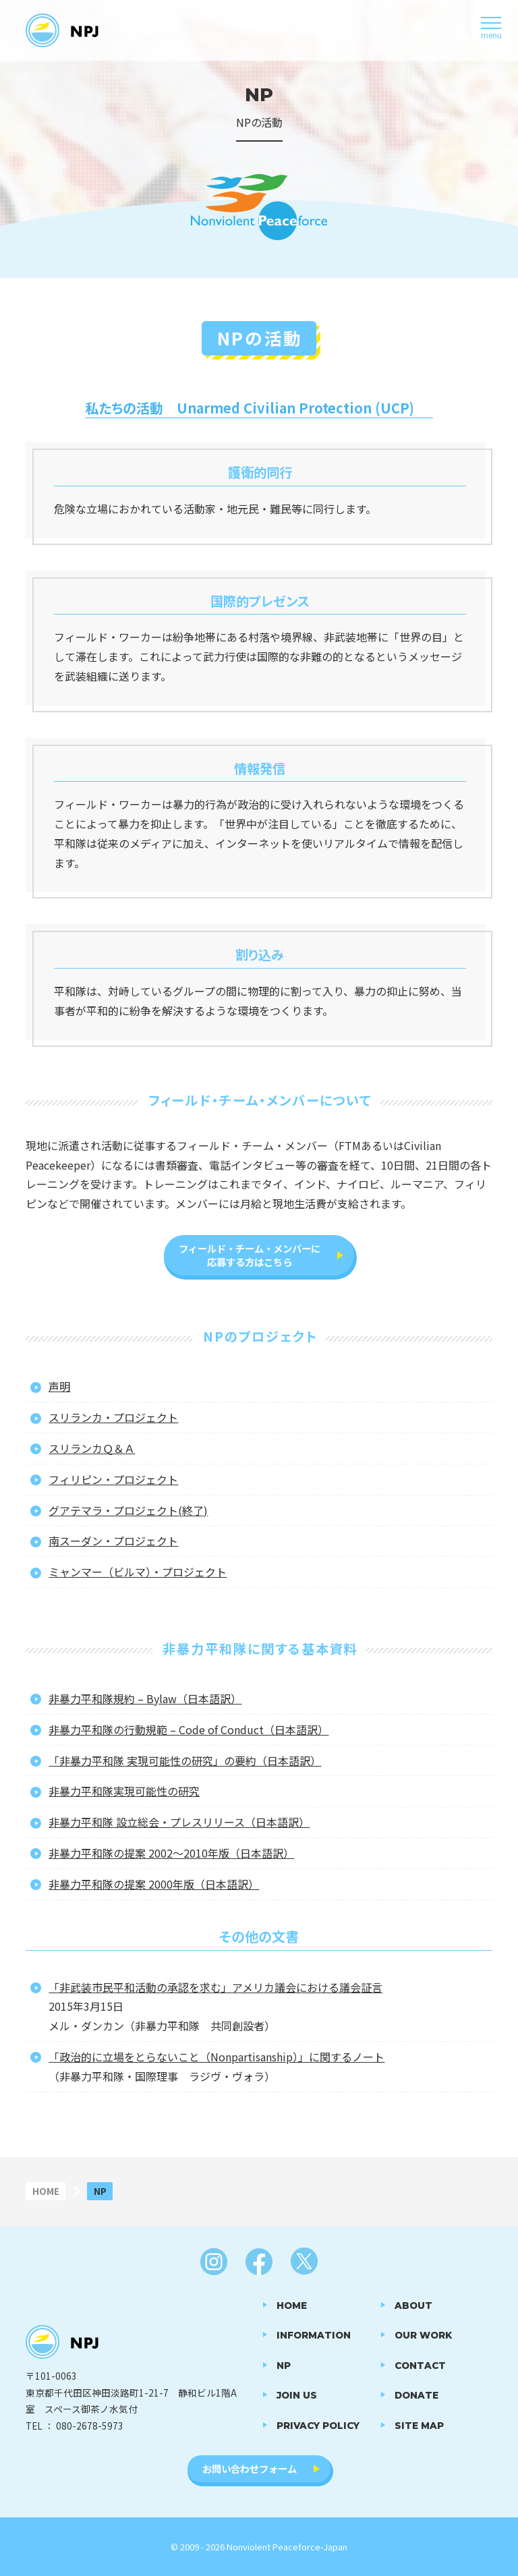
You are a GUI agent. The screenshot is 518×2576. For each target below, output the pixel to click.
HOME (45, 2191)
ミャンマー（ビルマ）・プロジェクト (138, 1572)
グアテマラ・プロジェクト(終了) (128, 1510)
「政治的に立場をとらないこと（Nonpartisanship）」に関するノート (216, 2057)
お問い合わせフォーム (249, 2468)
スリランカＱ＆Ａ (92, 1448)
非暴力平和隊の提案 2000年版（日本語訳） (154, 1884)
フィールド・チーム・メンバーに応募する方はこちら (249, 1255)
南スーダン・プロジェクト (113, 1541)
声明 (59, 1386)
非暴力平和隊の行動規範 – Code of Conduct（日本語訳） (188, 1729)
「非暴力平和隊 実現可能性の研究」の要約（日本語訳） (185, 1760)
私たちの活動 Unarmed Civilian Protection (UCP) (249, 408)
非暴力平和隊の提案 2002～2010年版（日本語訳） (171, 1853)
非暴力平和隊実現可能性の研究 (124, 1791)
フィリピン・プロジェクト (113, 1479)
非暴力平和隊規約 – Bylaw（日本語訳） (145, 1698)
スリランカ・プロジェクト (113, 1417)
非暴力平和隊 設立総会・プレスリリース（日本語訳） (179, 1822)
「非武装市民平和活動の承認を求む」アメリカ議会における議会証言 (215, 1987)
